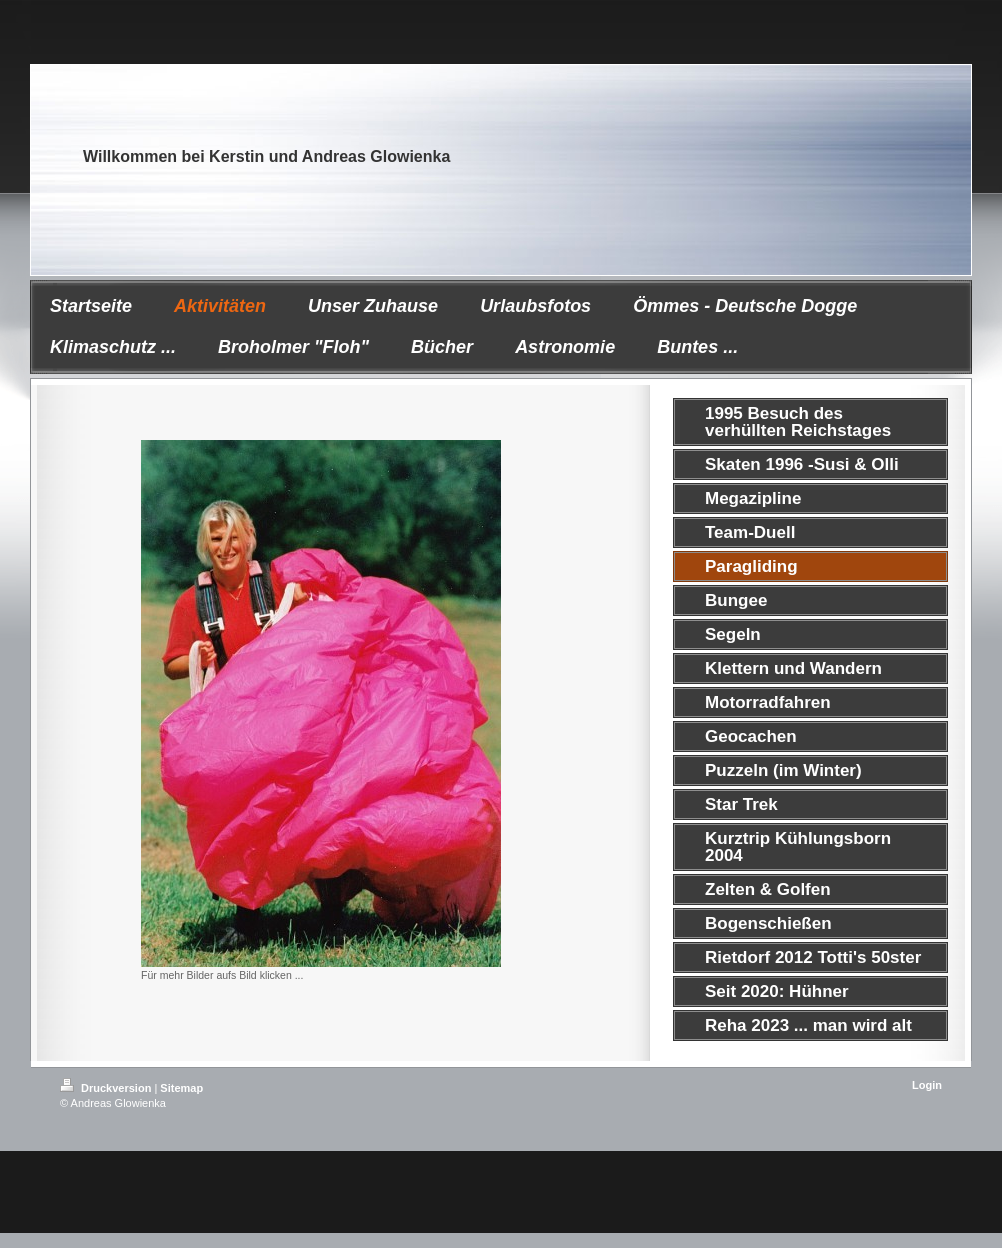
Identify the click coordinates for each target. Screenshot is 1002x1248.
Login (927, 1085)
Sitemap (181, 1088)
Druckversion (107, 1088)
